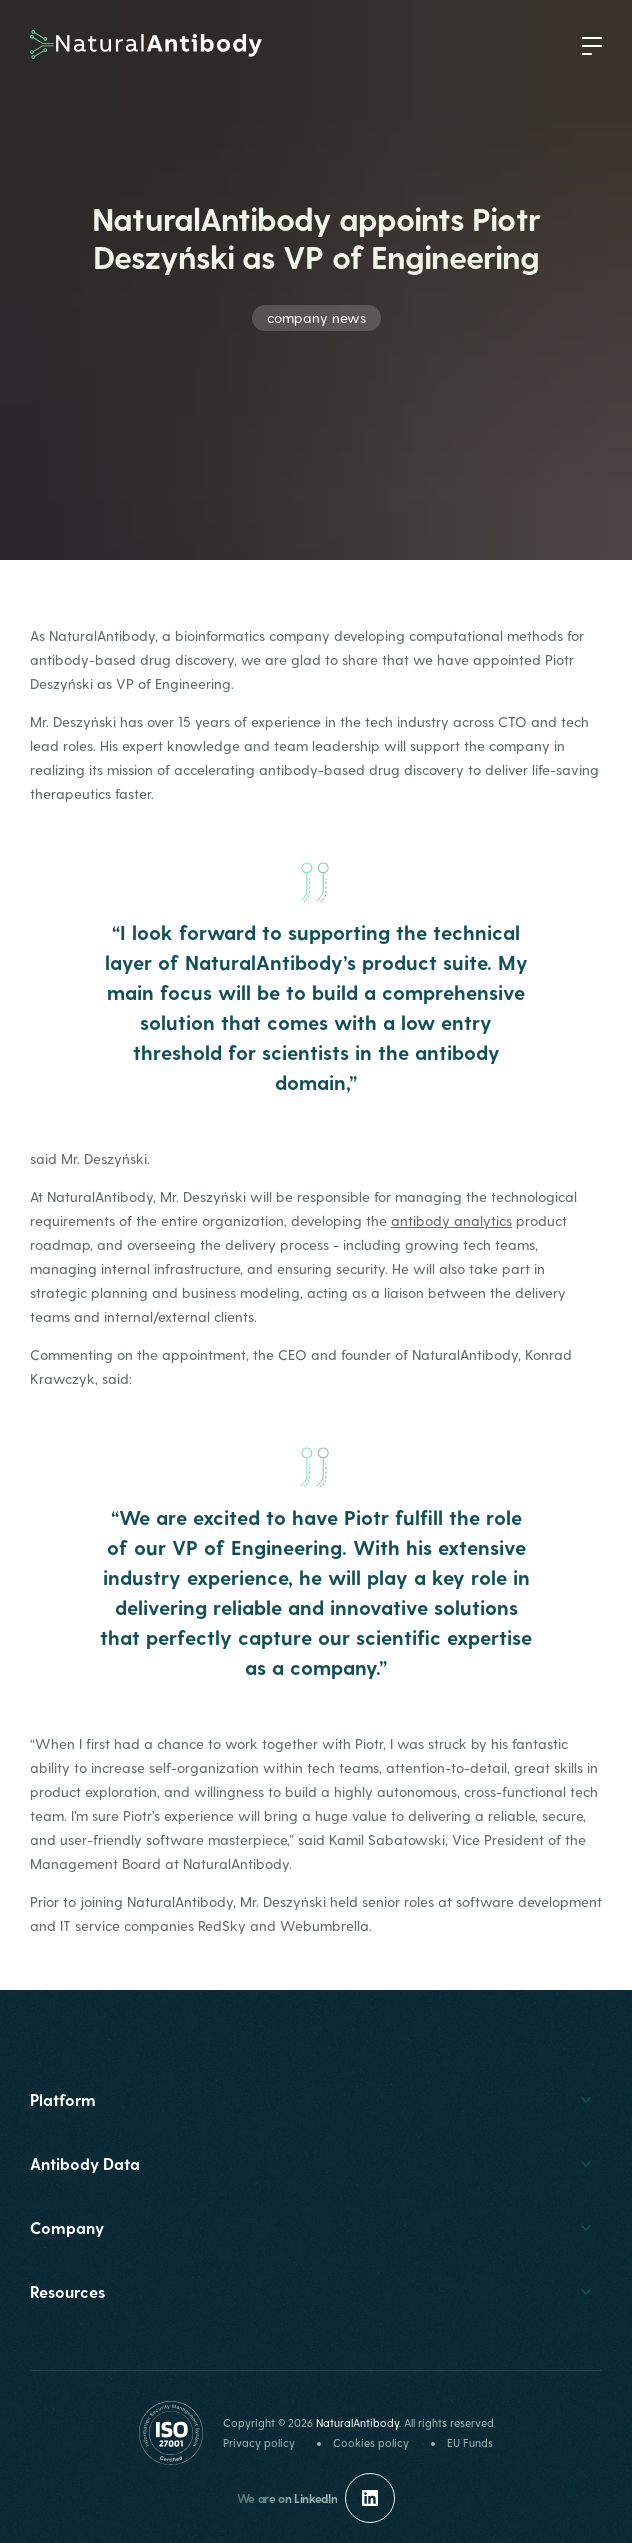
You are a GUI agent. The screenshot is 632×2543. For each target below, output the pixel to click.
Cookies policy (371, 2442)
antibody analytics (451, 1220)
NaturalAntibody (357, 2422)
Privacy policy (259, 2442)
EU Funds (470, 2442)
